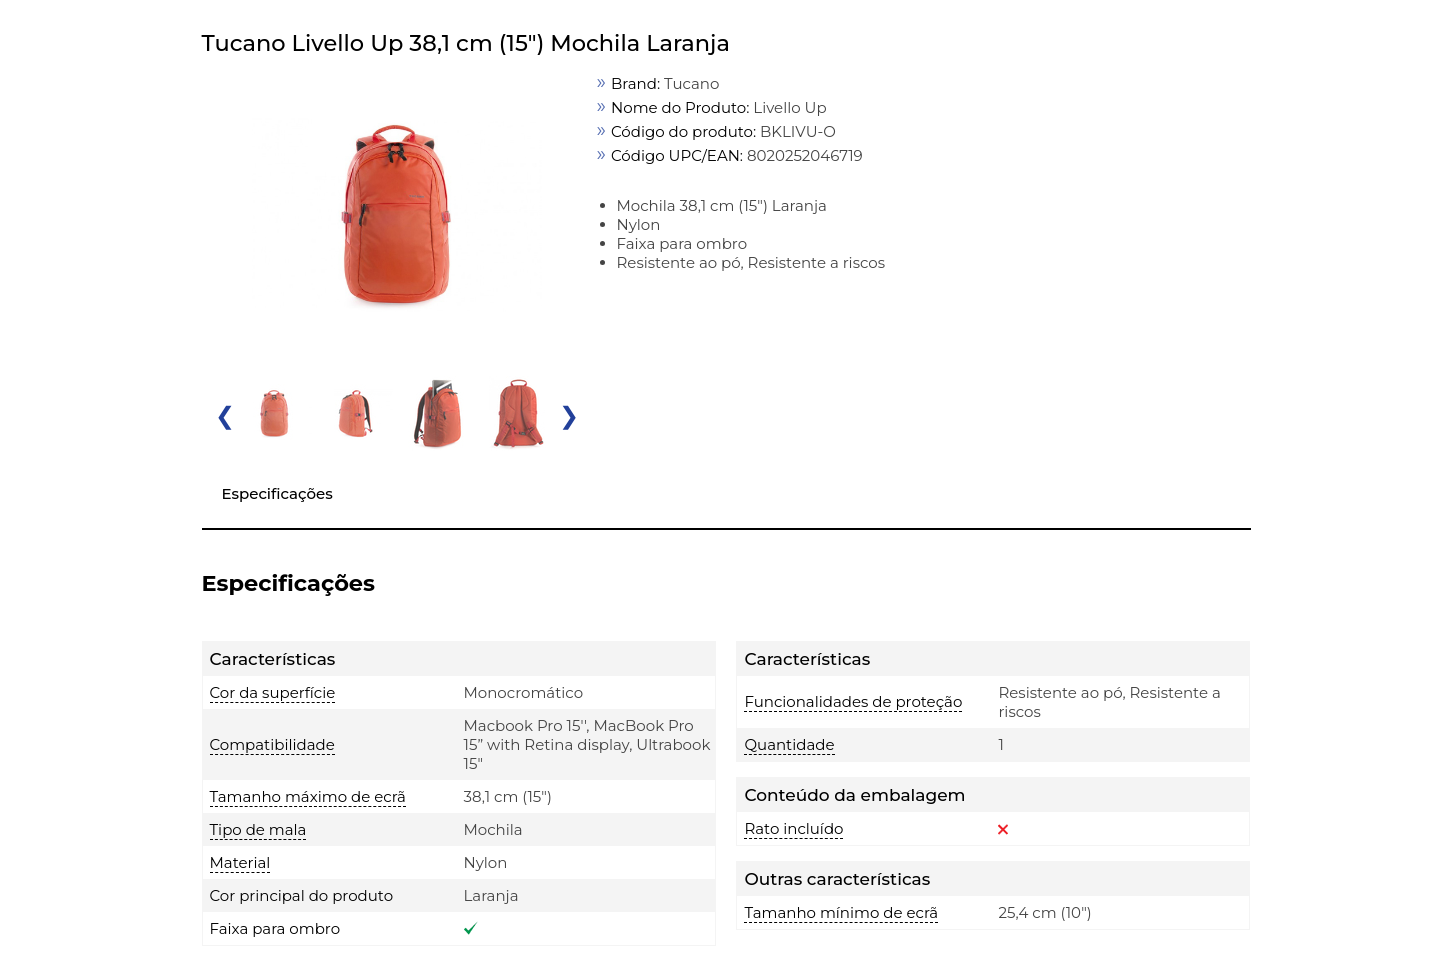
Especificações (277, 493)
